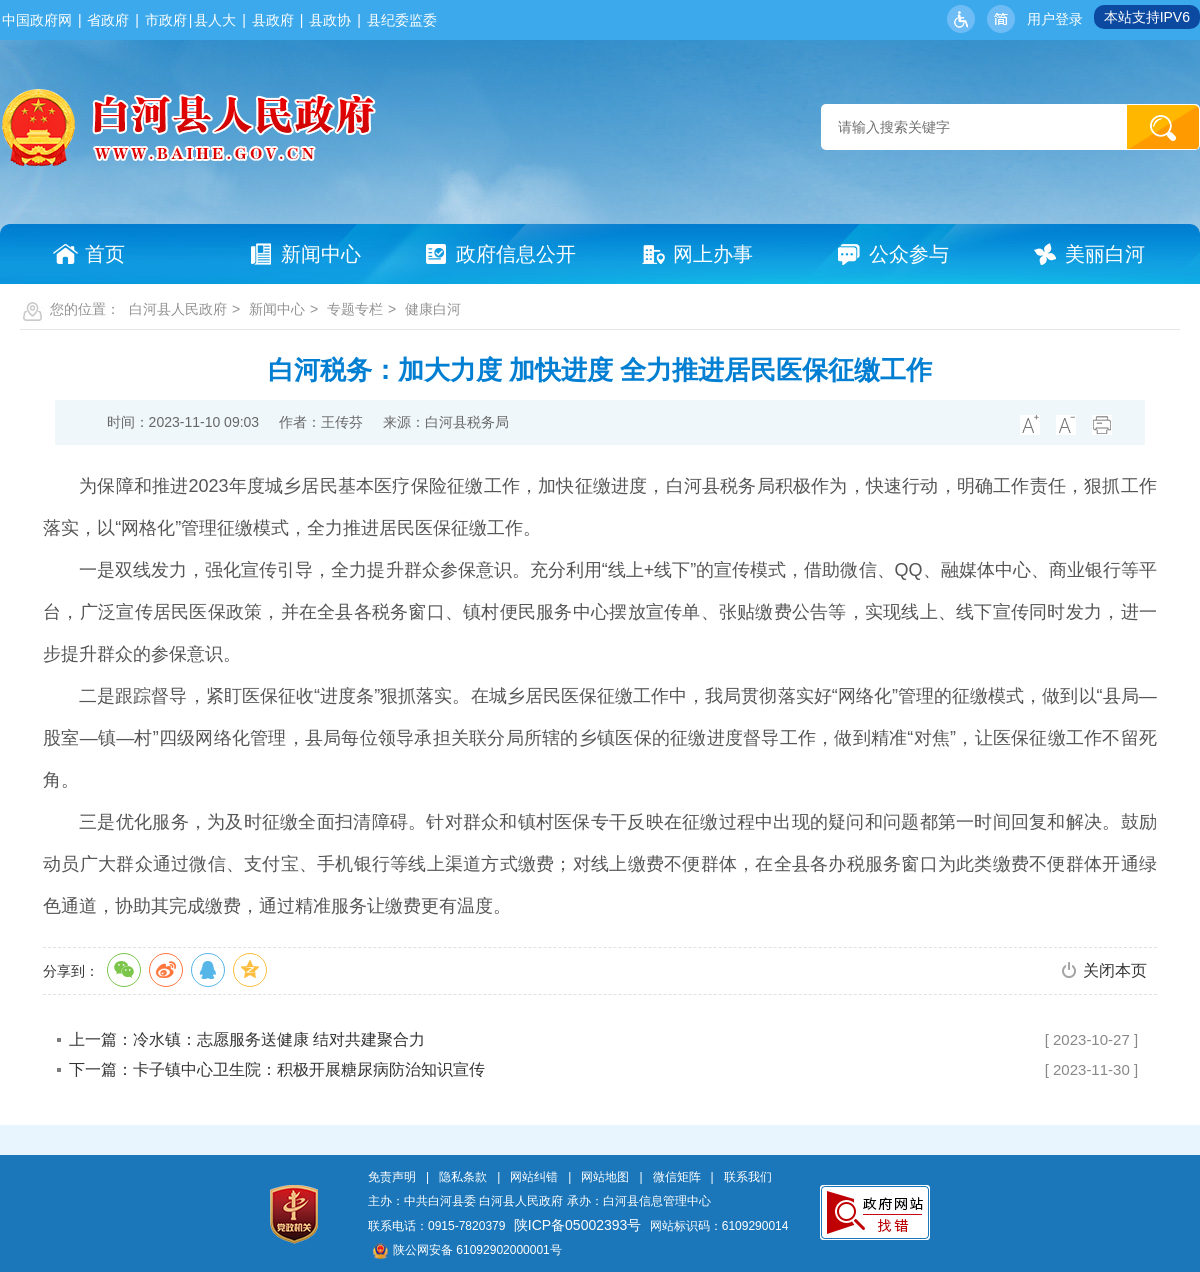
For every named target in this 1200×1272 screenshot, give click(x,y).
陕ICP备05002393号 (578, 1225)
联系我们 (748, 1177)
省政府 (108, 20)
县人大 (215, 20)
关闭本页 (1115, 970)
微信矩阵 (677, 1177)
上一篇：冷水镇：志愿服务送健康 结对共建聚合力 (247, 1039)
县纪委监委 (402, 20)
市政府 (166, 20)
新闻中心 (277, 309)
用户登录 (1055, 19)
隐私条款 (463, 1177)
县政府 (273, 20)
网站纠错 (534, 1177)
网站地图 (605, 1177)
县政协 (330, 20)
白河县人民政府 (178, 309)
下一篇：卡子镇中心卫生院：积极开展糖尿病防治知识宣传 (277, 1069)
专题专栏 (355, 309)
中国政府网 (37, 20)
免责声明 (392, 1177)
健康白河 (433, 309)
